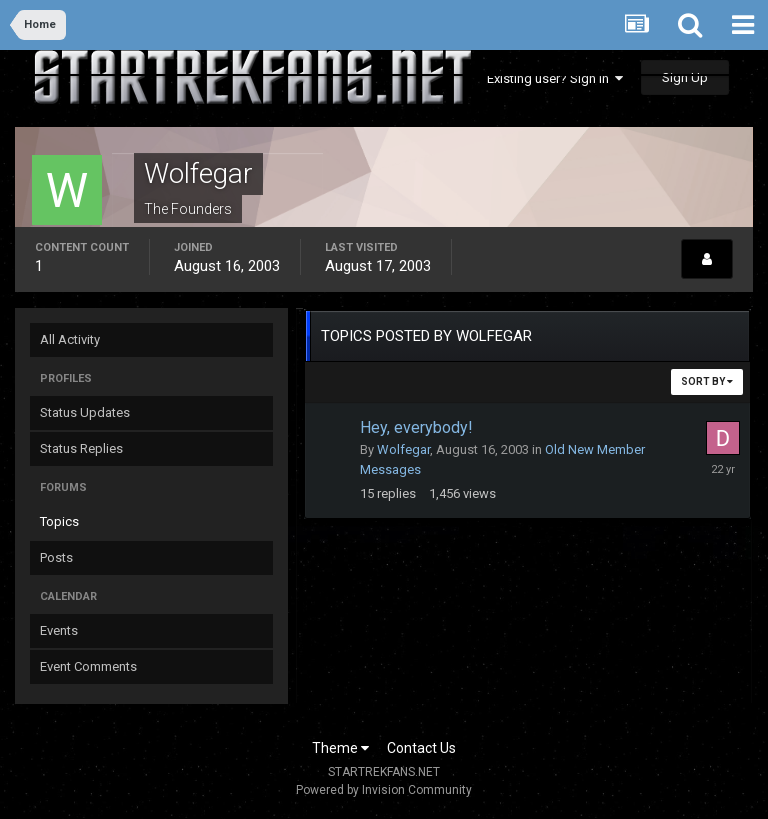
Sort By (707, 381)
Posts (56, 557)
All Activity (70, 339)
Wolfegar (403, 449)
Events (59, 630)
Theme (340, 748)
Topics (59, 521)
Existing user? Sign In (555, 78)
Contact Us (421, 748)
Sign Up (685, 77)
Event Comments (88, 666)
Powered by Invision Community (384, 790)
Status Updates (85, 412)
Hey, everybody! (416, 427)
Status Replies (81, 448)
